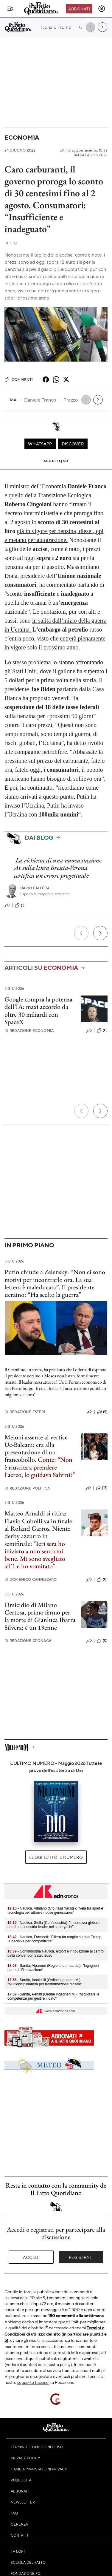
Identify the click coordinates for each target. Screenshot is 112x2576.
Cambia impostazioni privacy (39, 2469)
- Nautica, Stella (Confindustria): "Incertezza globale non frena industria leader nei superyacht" (53, 1925)
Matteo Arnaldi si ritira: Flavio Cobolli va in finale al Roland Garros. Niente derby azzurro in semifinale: (38, 1528)
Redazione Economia (29, 1030)
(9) (102, 1412)
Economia (21, 137)
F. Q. (11, 243)
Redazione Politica (27, 1488)
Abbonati (79, 8)
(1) (19, 905)
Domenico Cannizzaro (30, 1579)
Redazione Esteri (24, 1412)
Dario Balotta (34, 888)
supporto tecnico (33, 2382)
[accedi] (101, 8)
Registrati (81, 2257)
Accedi (31, 2257)
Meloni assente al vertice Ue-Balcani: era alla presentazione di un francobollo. (36, 1448)
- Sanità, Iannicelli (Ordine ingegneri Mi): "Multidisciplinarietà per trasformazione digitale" (44, 1982)
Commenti (18, 379)
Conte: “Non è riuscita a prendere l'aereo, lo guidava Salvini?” (39, 1467)
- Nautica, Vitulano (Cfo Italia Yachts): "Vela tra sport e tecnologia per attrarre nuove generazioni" (55, 1910)
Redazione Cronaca (27, 1640)
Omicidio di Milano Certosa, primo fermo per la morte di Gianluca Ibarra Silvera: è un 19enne (39, 1616)
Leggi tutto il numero (56, 1857)
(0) (102, 1030)
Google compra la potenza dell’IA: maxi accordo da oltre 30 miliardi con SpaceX (38, 1010)
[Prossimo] (100, 933)
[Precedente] (81, 933)
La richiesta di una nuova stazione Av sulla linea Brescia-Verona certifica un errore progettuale (58, 868)
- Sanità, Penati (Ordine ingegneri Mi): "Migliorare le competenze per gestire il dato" (53, 1996)
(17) (102, 1488)
